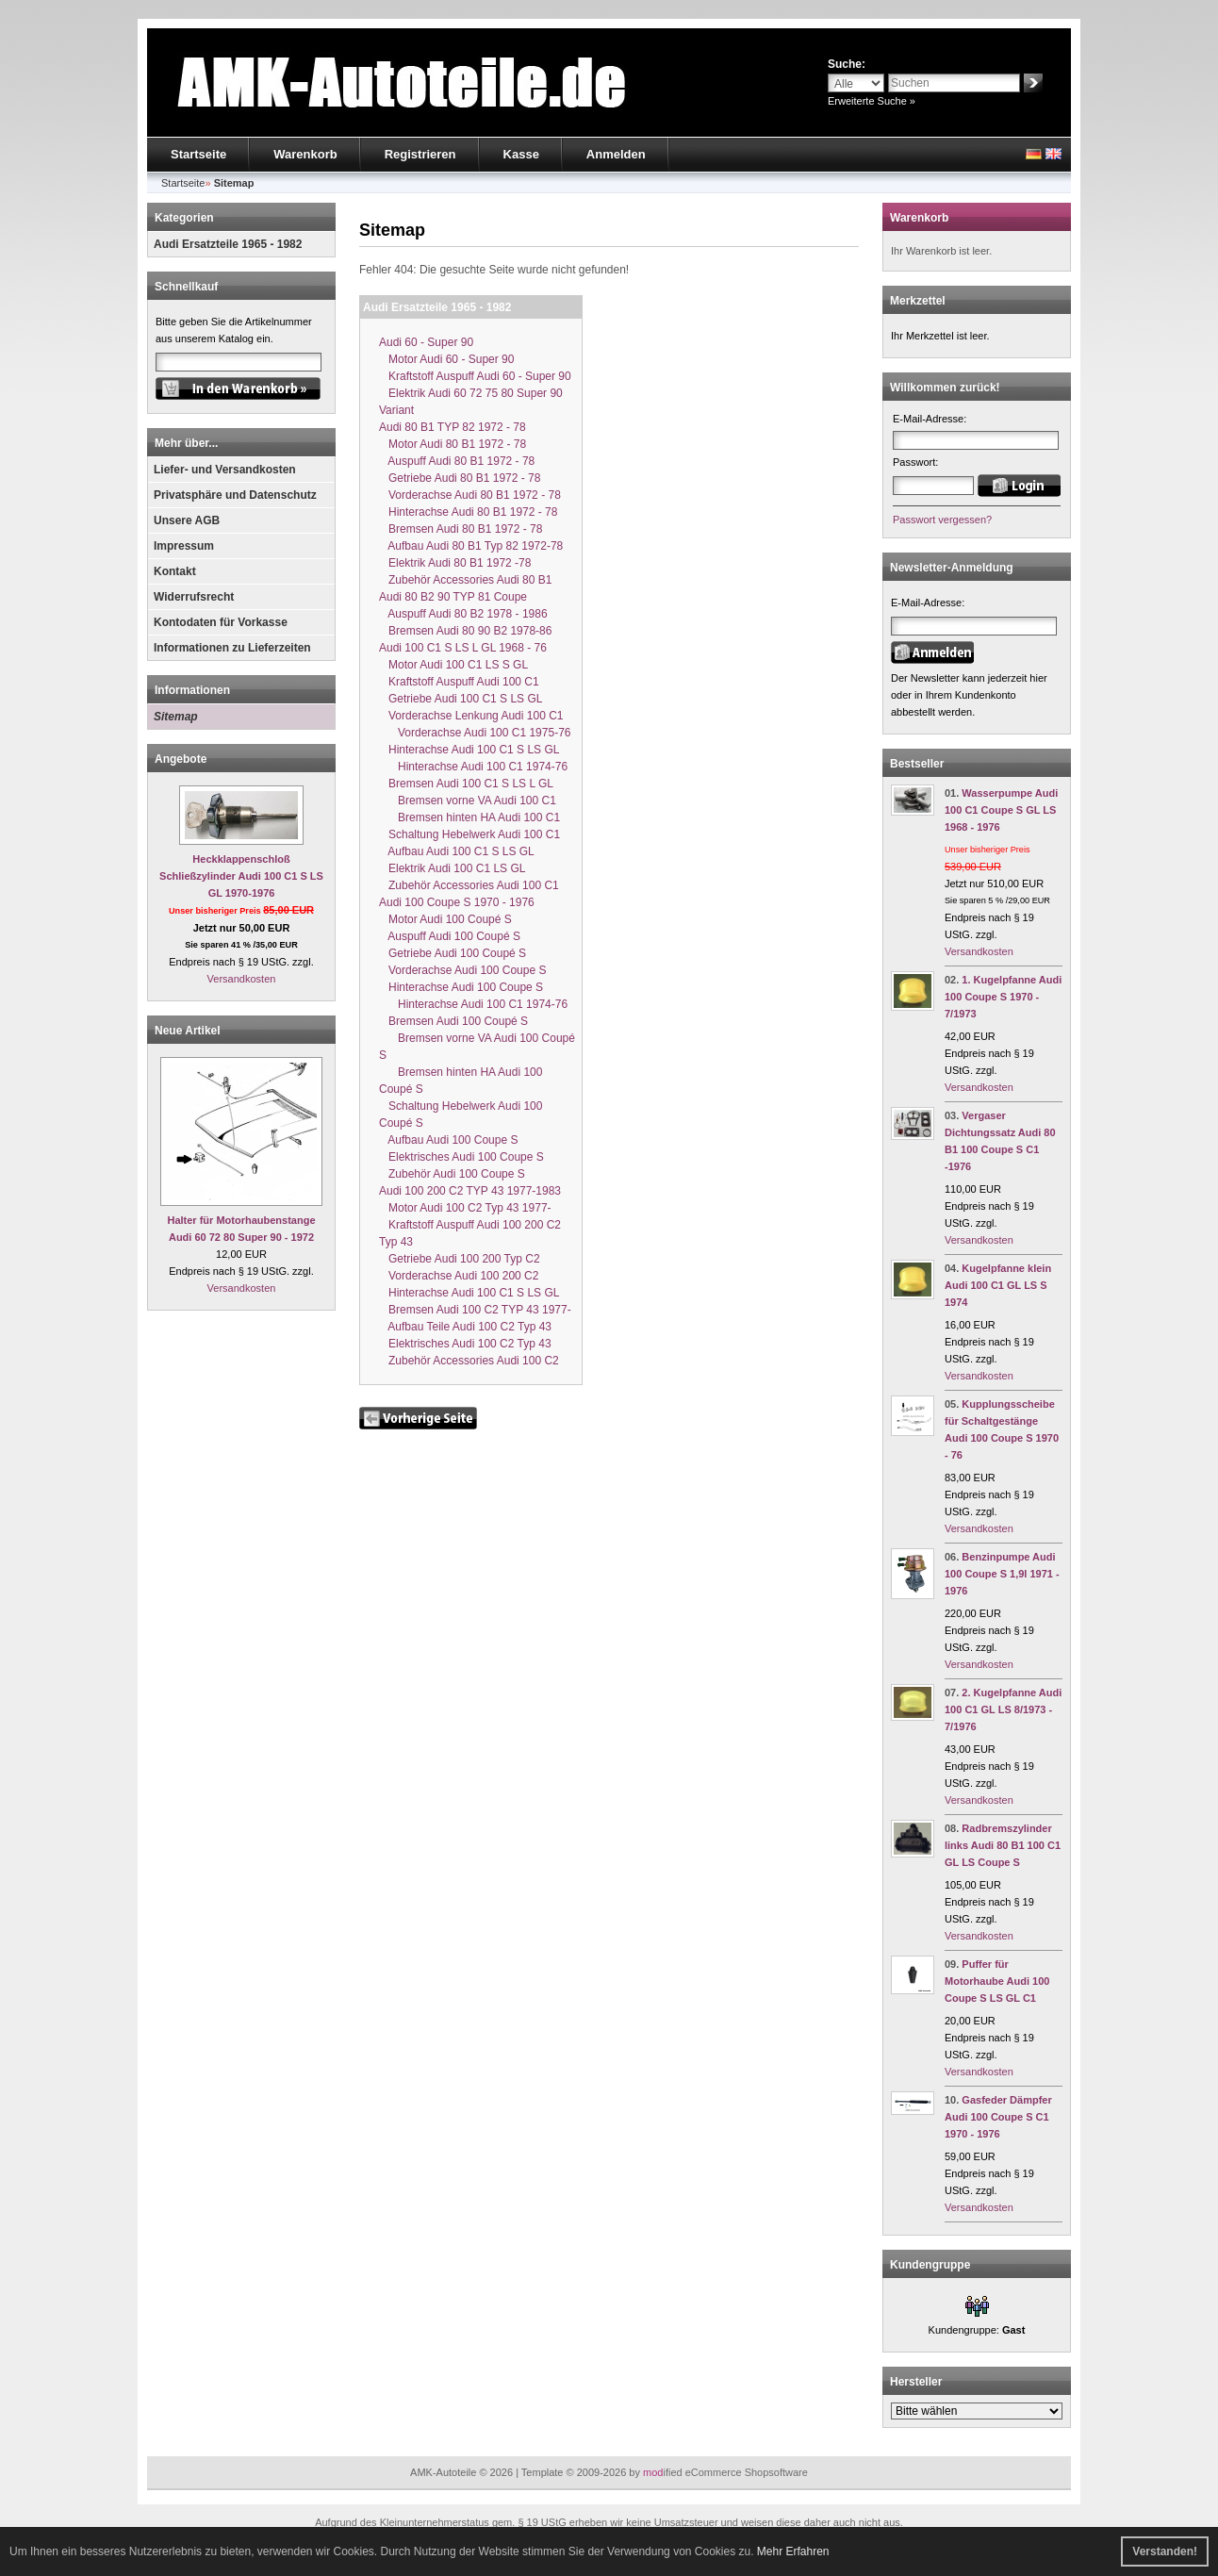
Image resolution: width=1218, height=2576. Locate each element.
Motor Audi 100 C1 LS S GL (453, 664)
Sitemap (176, 716)
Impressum (184, 546)
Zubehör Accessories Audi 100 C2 (469, 1360)
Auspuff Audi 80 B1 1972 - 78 (457, 461)
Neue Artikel (188, 1030)
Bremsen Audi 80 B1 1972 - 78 (460, 529)
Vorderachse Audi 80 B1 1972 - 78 (470, 495)
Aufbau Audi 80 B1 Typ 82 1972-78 (471, 546)
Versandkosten (241, 978)
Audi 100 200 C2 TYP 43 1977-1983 (470, 1190)
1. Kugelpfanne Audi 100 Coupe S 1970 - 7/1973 (1003, 996)
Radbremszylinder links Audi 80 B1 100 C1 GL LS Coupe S (1003, 1845)
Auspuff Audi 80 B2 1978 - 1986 (463, 613)
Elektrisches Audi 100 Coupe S (461, 1157)
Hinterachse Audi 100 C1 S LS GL (469, 749)
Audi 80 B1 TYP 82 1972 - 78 (452, 427)
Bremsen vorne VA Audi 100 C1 (467, 800)
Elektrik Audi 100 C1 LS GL (452, 868)
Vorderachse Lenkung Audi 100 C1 (471, 715)
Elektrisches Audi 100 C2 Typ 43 (465, 1343)
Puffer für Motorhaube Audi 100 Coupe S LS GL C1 (997, 1981)
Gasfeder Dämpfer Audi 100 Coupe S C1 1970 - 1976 (998, 2116)
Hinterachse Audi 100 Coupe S (461, 987)
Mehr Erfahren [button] (793, 2551)
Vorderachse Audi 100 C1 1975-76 (474, 732)
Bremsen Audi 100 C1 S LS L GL (466, 783)
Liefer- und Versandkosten (225, 469)
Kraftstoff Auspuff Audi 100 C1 (459, 681)
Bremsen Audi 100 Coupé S (453, 1021)
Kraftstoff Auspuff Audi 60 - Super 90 (475, 376)
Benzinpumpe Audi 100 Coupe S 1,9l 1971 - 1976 (1002, 1573)
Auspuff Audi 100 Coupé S (449, 936)
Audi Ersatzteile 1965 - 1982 (228, 244)
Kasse (521, 154)
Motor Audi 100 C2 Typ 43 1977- (465, 1207)
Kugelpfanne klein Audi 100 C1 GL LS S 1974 (998, 1285)
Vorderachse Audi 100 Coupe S (462, 970)
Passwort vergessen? (942, 519)
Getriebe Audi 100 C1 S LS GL (460, 698)
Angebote (180, 759)
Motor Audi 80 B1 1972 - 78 (452, 444)
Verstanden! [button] (1164, 2551)
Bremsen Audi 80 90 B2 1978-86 (465, 630)
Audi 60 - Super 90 (426, 342)
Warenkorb (305, 154)
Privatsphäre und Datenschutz (235, 495)
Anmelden (616, 154)
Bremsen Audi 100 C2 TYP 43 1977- (475, 1309)
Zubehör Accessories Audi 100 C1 (469, 885)
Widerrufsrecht (194, 596)
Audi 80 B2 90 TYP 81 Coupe (453, 596)
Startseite (198, 154)
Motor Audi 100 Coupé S (445, 919)
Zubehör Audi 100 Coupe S (452, 1174)
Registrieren (420, 154)
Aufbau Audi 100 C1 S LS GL (457, 851)
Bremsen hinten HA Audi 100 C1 (469, 817)
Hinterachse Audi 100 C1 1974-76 (473, 766)
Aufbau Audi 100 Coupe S (448, 1140)
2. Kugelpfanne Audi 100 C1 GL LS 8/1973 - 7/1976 (1003, 1709)
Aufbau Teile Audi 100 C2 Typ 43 (465, 1326)
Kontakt (175, 571)
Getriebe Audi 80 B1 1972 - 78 (459, 478)
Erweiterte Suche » (871, 101)
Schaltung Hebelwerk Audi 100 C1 (469, 834)
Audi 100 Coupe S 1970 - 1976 (457, 902)
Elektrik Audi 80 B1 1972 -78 (455, 563)
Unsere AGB (187, 520)
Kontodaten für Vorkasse (221, 622)
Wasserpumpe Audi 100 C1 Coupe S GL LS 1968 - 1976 (1001, 810)
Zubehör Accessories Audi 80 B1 (465, 579)
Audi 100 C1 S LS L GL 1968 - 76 (463, 647)
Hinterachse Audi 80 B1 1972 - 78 (468, 512)
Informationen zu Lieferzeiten (232, 647)
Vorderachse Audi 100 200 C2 (458, 1275)
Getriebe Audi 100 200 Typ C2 (459, 1258)
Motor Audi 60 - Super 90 (446, 359)
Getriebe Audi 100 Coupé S (452, 953)
